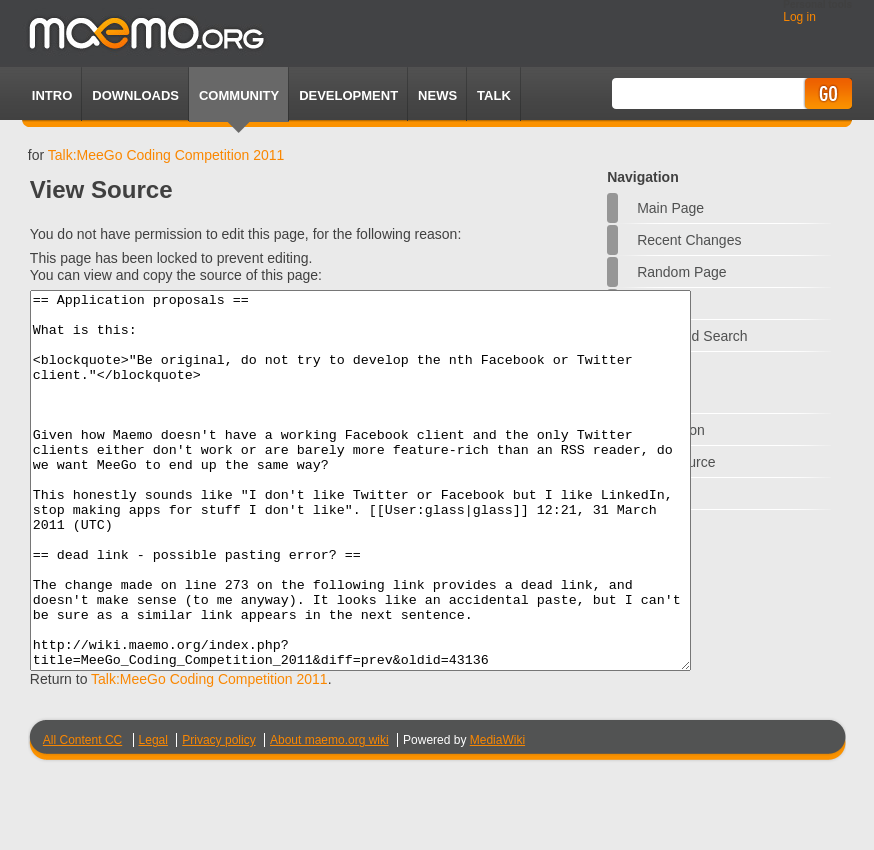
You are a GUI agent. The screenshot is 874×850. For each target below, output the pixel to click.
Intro (52, 95)
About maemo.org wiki (329, 815)
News (437, 95)
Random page (682, 272)
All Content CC (82, 815)
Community (239, 95)
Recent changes (689, 240)
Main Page (670, 208)
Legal (153, 815)
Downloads (135, 95)
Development (348, 95)
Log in (799, 17)
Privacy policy (218, 815)
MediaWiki (497, 815)
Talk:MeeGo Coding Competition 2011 (166, 155)
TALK (494, 95)
